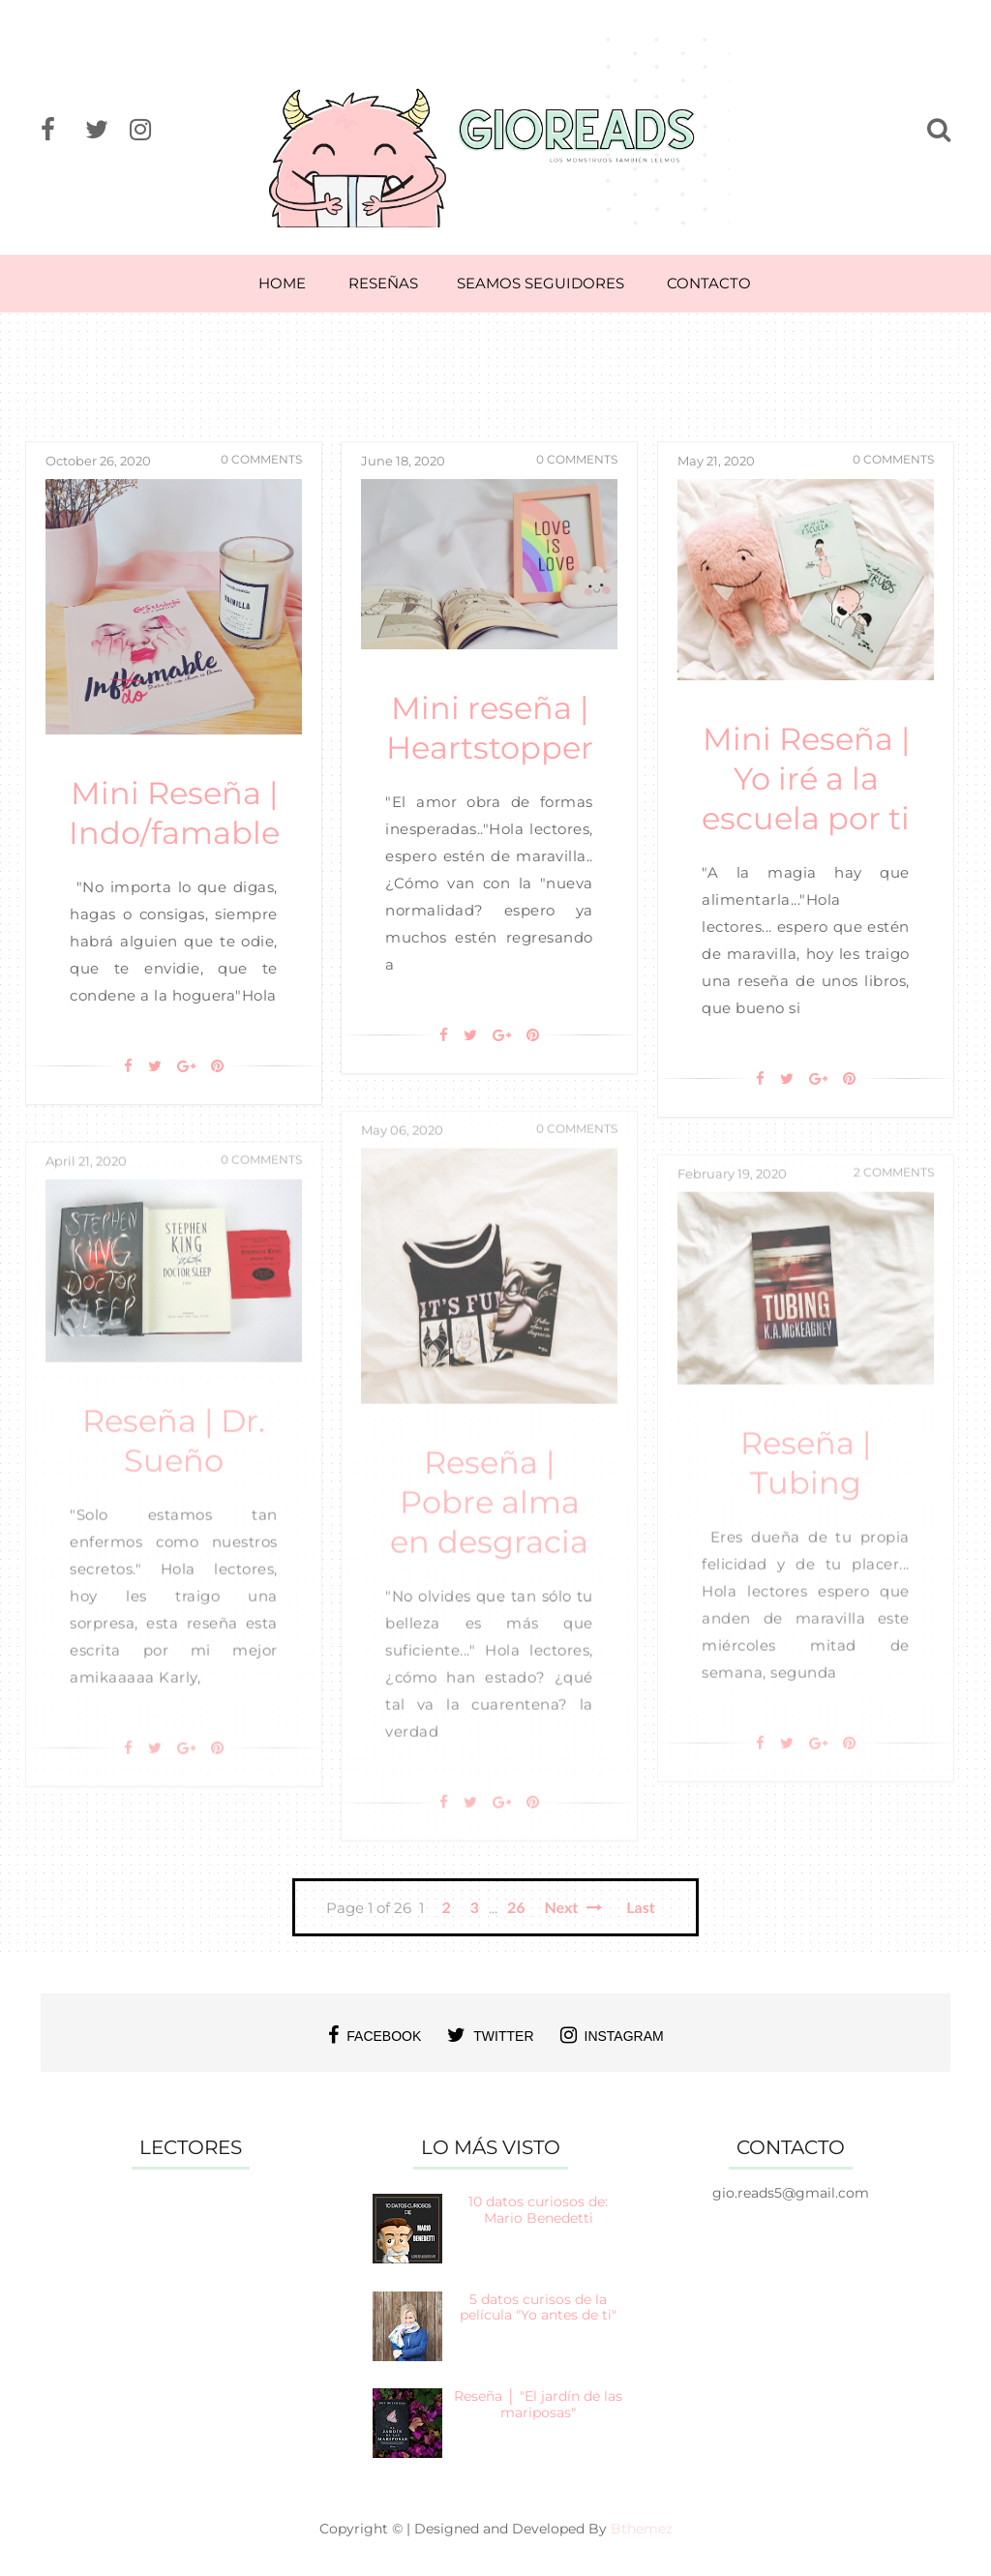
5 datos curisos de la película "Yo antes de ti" (538, 2307)
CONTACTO (709, 283)
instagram (612, 2035)
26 (516, 1907)
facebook (374, 2035)
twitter (490, 2035)
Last (640, 1907)
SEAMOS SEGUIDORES (540, 283)
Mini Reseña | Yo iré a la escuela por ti (806, 778)
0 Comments (261, 459)
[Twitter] (155, 1066)
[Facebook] (128, 1066)
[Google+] (186, 1066)
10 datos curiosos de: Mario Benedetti (538, 2210)
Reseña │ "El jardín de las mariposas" (538, 2404)
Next (574, 1907)
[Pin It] (217, 1066)
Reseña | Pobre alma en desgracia (489, 1520)
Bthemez (642, 2528)
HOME (282, 283)
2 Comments (894, 1190)
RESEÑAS (383, 283)
